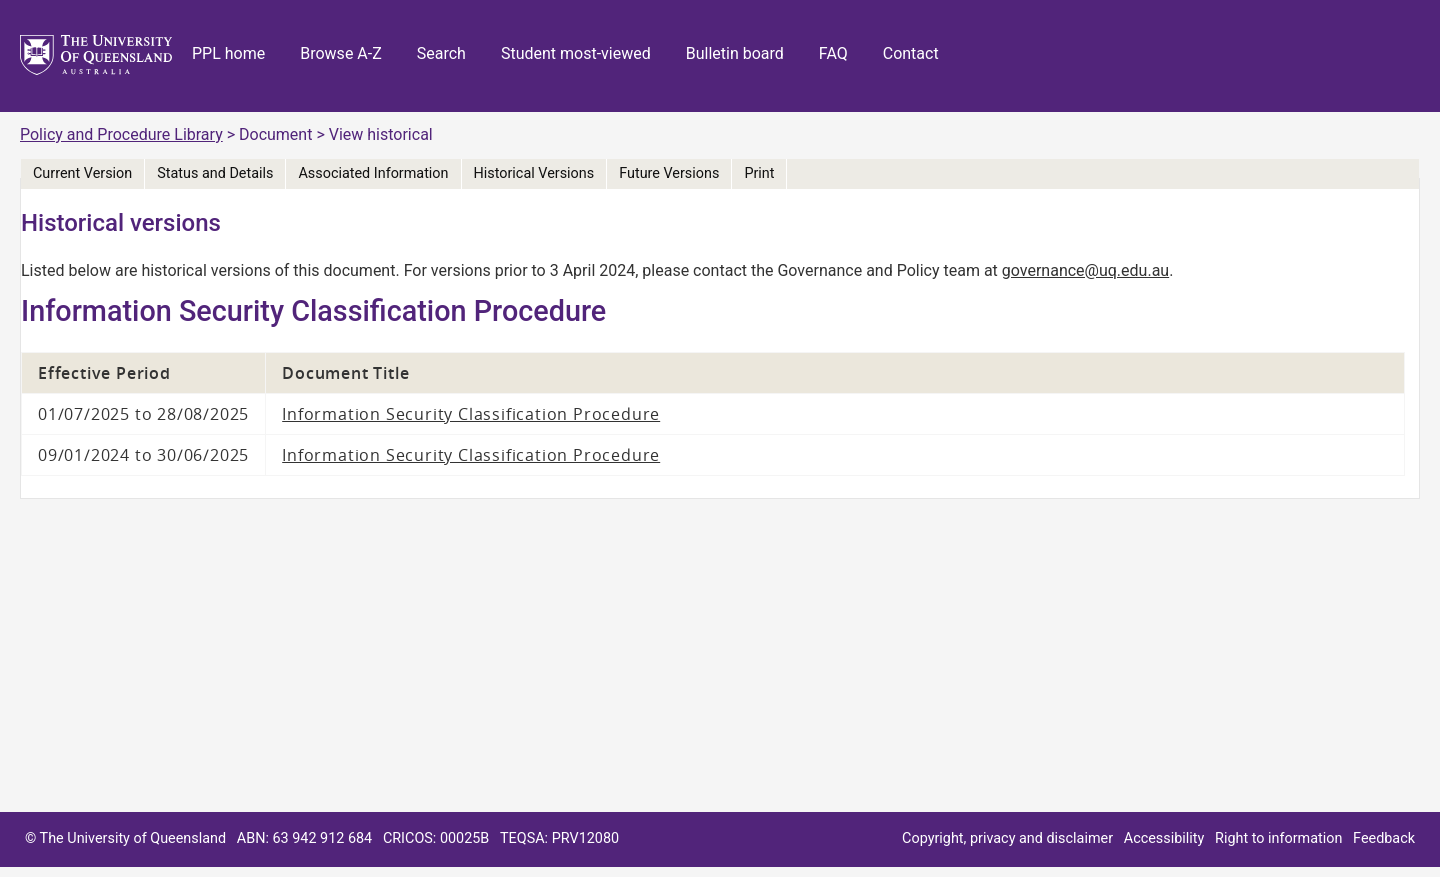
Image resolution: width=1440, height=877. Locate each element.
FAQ (833, 53)
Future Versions (669, 173)
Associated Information (373, 173)
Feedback (1384, 838)
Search (441, 53)
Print (759, 173)
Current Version (82, 173)
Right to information (1278, 838)
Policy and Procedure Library (121, 134)
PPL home (228, 53)
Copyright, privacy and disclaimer (1007, 838)
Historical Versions (534, 173)
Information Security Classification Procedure (471, 414)
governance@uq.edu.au (1085, 270)
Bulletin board (735, 53)
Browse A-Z (341, 53)
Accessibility (1164, 838)
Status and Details (215, 173)
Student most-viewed (576, 53)
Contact (911, 53)
